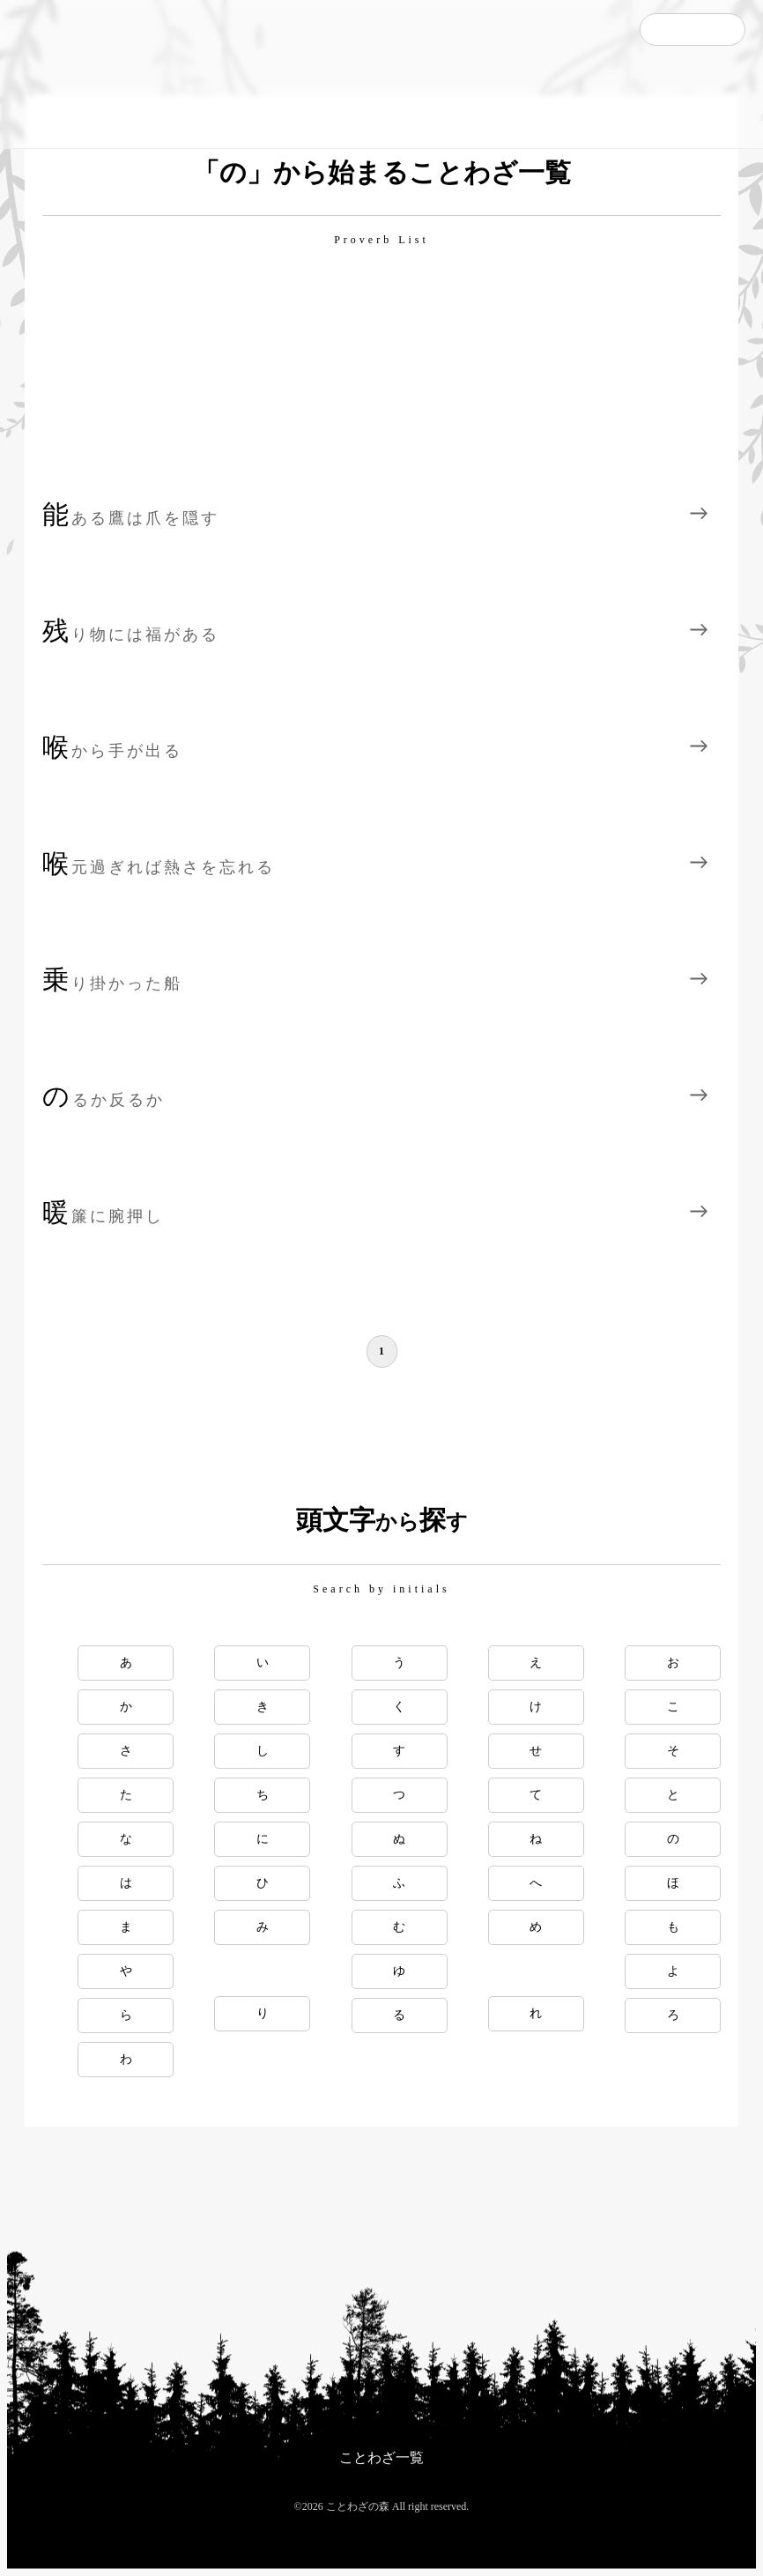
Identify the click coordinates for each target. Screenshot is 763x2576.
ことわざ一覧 (381, 2457)
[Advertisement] (381, 370)
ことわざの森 (97, 73)
